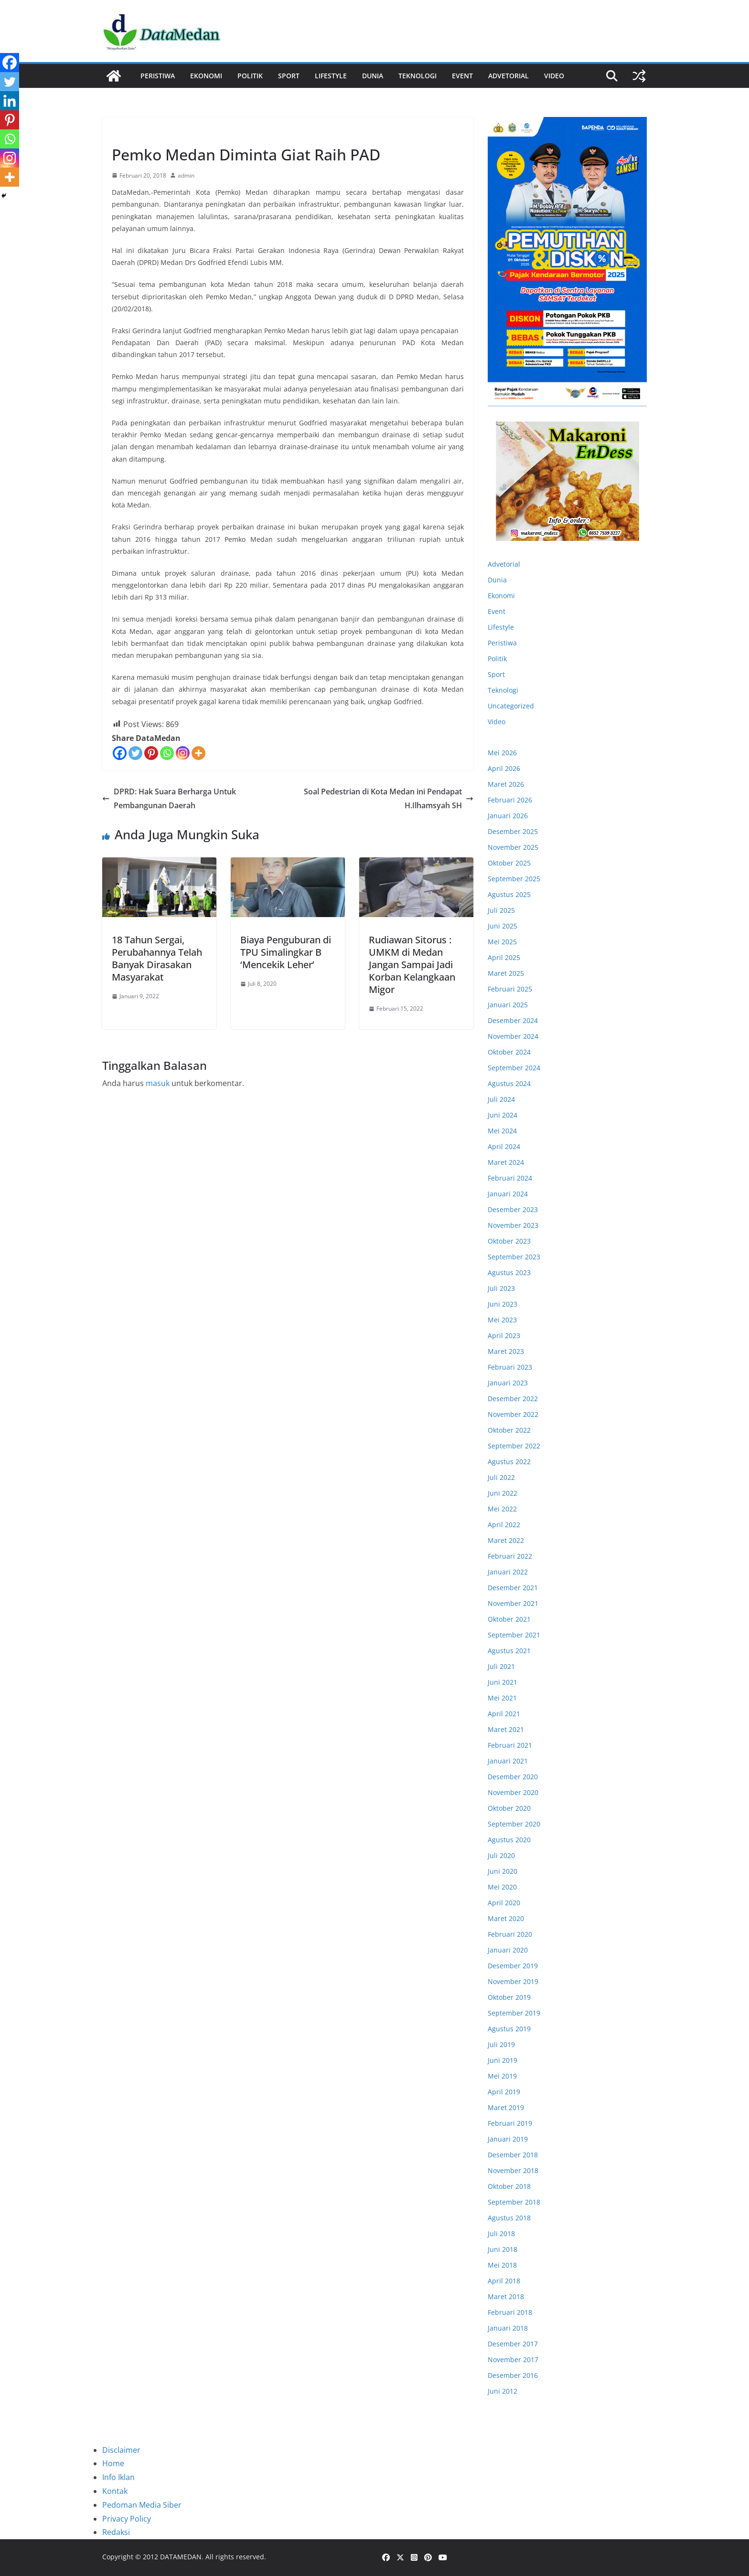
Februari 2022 (510, 1556)
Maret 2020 (506, 1918)
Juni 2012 (502, 2391)
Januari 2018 (508, 2328)
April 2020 (504, 1902)
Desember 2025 (513, 831)
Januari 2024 (508, 1193)
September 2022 (514, 1445)
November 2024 (513, 1036)
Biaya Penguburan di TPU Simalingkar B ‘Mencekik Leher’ (285, 952)
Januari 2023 (508, 1382)
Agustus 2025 (509, 894)
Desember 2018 (513, 2154)
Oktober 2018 (509, 2186)
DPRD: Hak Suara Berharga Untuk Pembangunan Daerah (169, 798)
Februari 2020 (510, 1934)
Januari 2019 (508, 2138)
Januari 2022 (508, 1571)
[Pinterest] (151, 753)
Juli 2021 (501, 1666)
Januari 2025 (508, 1004)
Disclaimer (121, 2450)
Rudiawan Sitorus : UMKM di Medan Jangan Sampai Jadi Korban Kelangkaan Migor (412, 964)
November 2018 (513, 2170)
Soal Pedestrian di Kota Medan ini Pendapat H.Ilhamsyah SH (388, 798)
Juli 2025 (501, 910)
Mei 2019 (502, 2075)
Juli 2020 (501, 1855)
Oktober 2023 (509, 1241)
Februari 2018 (510, 2312)
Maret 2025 (506, 973)
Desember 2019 (513, 1965)
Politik (250, 75)
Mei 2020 (502, 1886)
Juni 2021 (502, 1682)
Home (113, 2463)
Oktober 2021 (509, 1619)
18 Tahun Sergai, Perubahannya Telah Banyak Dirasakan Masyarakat (157, 958)
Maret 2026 (506, 784)
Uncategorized (511, 705)
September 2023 (514, 1256)
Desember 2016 (513, 2375)
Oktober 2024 (509, 1051)
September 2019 (514, 2012)
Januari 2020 (508, 1949)
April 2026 (504, 768)
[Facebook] (120, 753)
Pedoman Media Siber (142, 2505)
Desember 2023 (513, 1209)
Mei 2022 (502, 1508)
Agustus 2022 (509, 1461)
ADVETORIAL (508, 75)
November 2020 (513, 1792)
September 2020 (514, 1823)
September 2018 (514, 2201)
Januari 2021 (508, 1760)
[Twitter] (135, 753)
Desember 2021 (513, 1587)
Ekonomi (206, 75)
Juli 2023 (501, 1288)
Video (554, 75)
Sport (289, 75)
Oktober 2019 (509, 1997)
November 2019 (513, 1981)
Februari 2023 (510, 1367)
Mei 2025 (502, 941)
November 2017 (513, 2359)
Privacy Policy (126, 2518)
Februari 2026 (510, 799)
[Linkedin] (9, 100)
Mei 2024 (502, 1130)
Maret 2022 (506, 1540)
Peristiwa (157, 75)
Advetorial (504, 564)
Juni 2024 (502, 1114)
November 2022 (513, 1414)
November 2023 (513, 1225)
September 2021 (514, 1634)
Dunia (372, 75)
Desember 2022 (513, 1398)
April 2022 (504, 1524)
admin (186, 175)
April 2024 (504, 1146)
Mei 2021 (502, 1697)
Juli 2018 (501, 2233)
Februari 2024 (510, 1177)
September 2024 (514, 1067)
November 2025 (513, 847)
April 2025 (504, 957)
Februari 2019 (510, 2123)
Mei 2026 (502, 752)
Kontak (115, 2491)
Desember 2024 (513, 1020)
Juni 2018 (502, 2249)
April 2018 (504, 2280)
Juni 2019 (502, 2060)
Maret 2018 (506, 2296)
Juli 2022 (501, 1477)
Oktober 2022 (509, 1430)
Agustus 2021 (509, 1650)
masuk (158, 1083)
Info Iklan (118, 2477)
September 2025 (514, 878)
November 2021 (513, 1603)
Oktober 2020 (509, 1808)
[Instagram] (183, 753)
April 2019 (504, 2091)
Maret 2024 (506, 1162)
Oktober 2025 (509, 862)
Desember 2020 (513, 1776)
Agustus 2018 (509, 2217)
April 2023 (504, 1335)
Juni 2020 (502, 1871)
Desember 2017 (513, 2343)
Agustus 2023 (509, 1272)
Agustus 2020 (509, 1839)
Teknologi (417, 75)
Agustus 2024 (509, 1083)
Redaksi (116, 2532)
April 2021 (504, 1713)
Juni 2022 (502, 1493)
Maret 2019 (506, 2107)
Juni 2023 (502, 1304)
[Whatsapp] (167, 753)
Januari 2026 (508, 815)
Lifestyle (331, 75)
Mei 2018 (502, 2265)
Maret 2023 (506, 1351)
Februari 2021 (510, 1745)
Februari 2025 (510, 988)
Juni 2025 (502, 925)
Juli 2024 (501, 1099)
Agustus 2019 (509, 2028)
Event (462, 75)
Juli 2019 (501, 2044)
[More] (198, 753)
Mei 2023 (502, 1319)
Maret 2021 (506, 1729)
